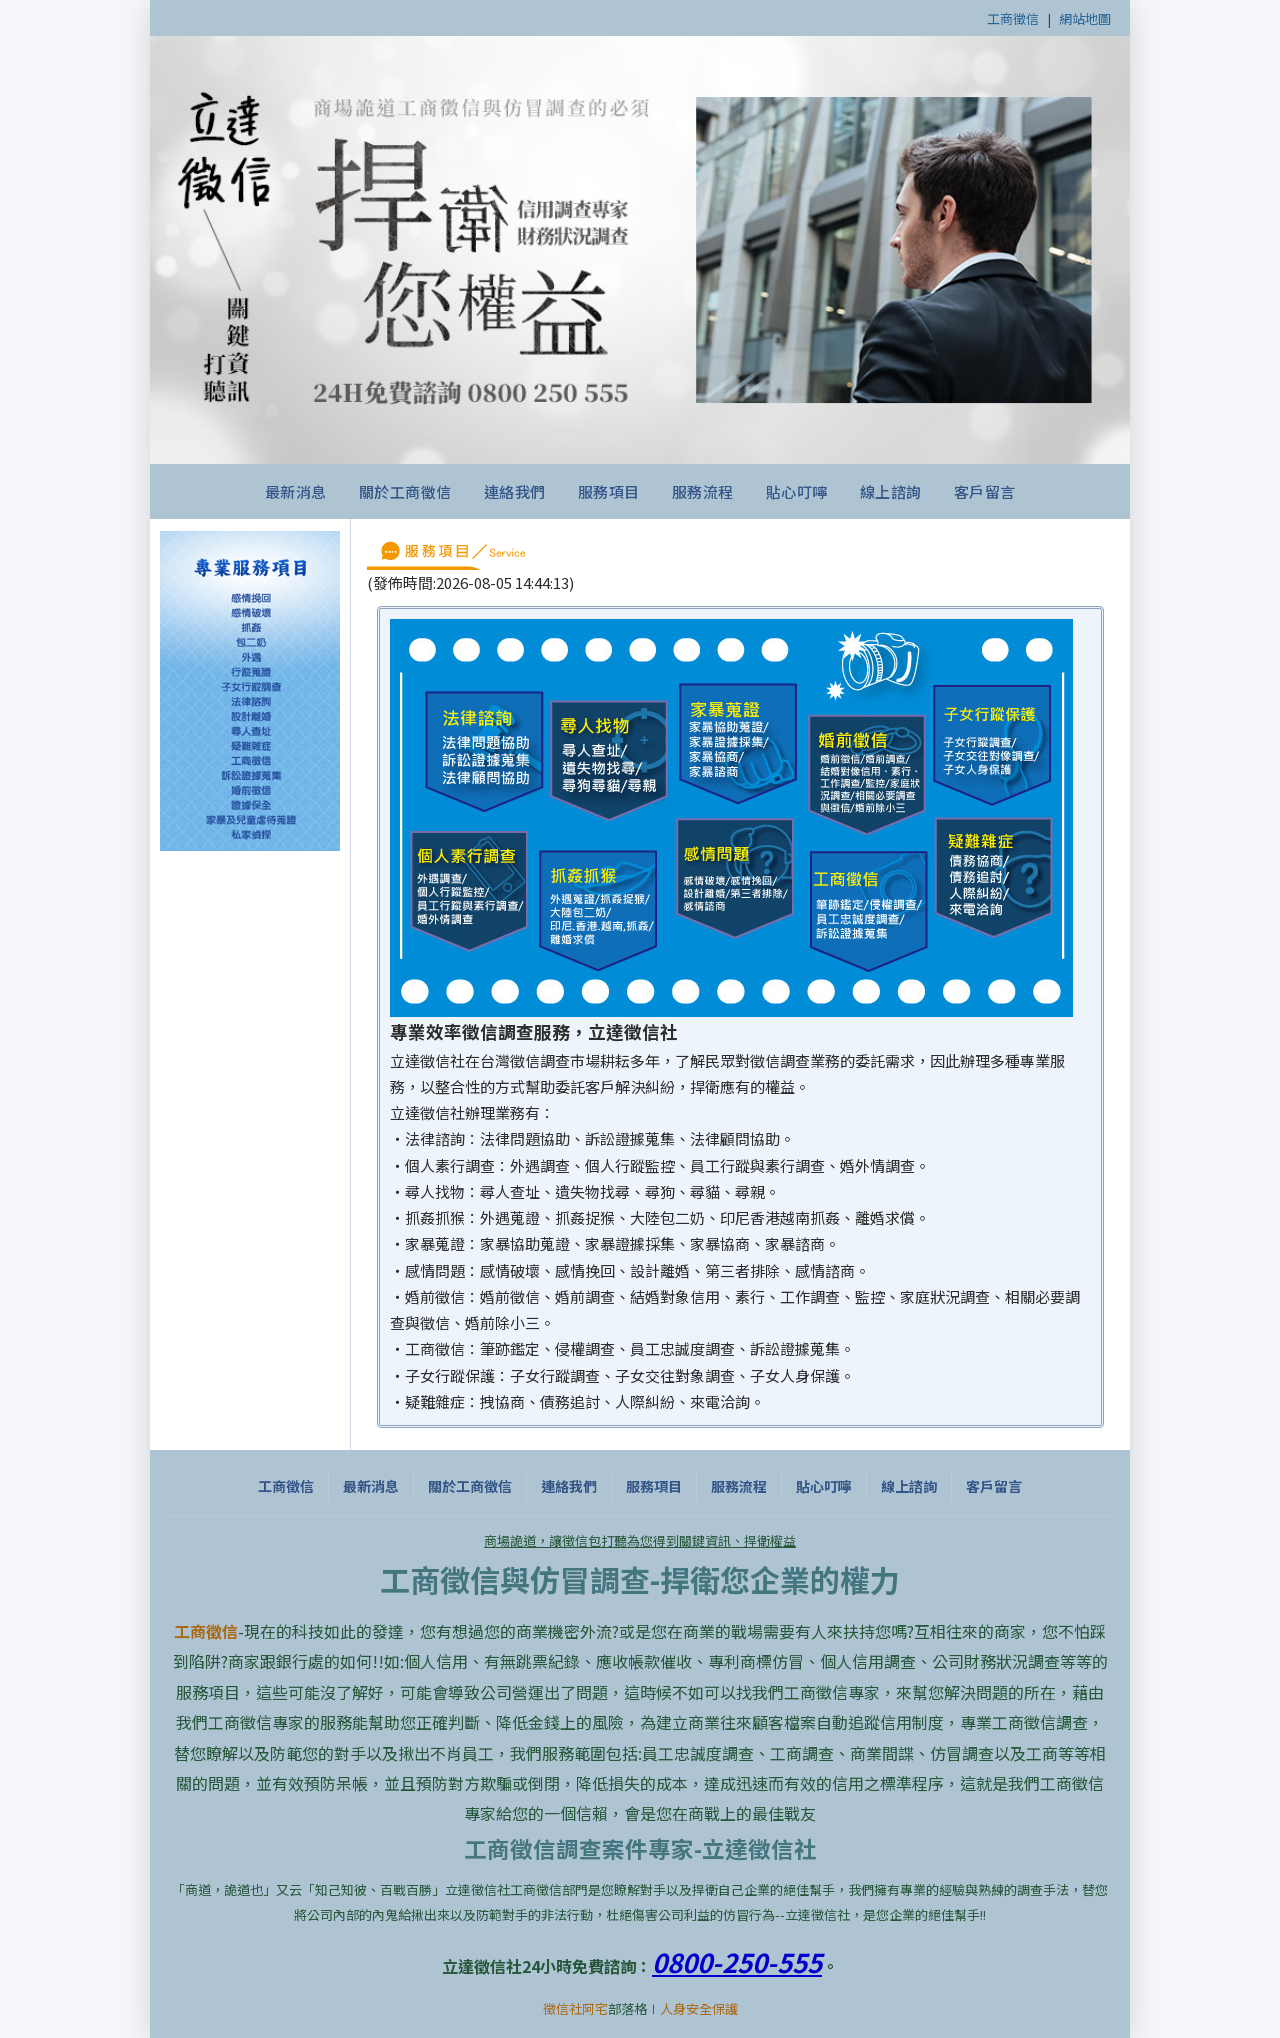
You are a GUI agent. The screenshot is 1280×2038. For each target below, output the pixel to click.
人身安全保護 (699, 2008)
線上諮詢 (891, 491)
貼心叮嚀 (797, 491)
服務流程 (703, 491)
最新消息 (296, 491)
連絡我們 (515, 491)
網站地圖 (1085, 18)
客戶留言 (985, 491)
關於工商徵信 (405, 491)
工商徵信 (1013, 18)
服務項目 (609, 491)
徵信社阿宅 (575, 2008)
